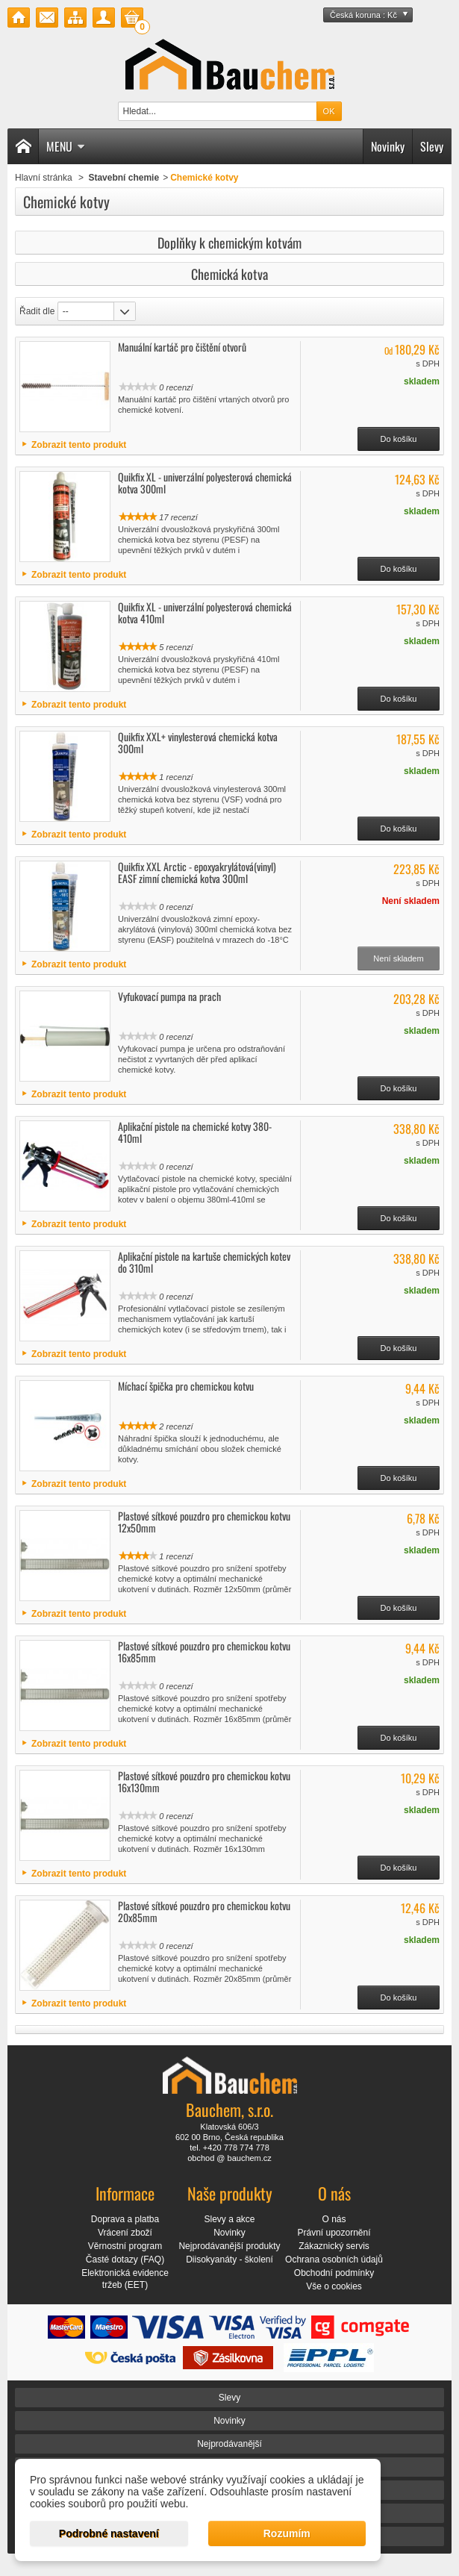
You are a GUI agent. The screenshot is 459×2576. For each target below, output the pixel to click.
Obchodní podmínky (334, 2273)
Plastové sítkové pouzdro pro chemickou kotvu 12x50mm (204, 1521)
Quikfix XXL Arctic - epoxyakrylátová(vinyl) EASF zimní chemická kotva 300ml (197, 872)
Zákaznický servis (334, 2246)
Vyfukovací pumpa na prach (169, 996)
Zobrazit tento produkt (78, 445)
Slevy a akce (229, 2219)
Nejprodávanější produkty (229, 2246)
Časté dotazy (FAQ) (125, 2259)
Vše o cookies (334, 2286)
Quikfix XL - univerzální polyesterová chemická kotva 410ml (205, 612)
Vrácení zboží (125, 2232)
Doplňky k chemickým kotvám (229, 242)
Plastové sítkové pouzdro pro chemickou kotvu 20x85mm (204, 1911)
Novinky (388, 146)
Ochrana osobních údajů (334, 2259)
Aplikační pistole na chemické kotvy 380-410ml (195, 1132)
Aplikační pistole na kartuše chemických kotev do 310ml (204, 1262)
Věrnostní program (125, 2246)
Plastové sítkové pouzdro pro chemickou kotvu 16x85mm (204, 1651)
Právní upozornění (333, 2232)
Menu (65, 146)
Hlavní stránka (43, 177)
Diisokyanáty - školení (229, 2259)
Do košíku (399, 438)
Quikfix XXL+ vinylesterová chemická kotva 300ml (198, 742)
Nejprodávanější (229, 2444)
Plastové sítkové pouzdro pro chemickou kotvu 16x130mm (204, 1781)
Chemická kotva (229, 273)
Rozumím (286, 2533)
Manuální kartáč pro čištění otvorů (182, 347)
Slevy (431, 146)
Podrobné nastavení (109, 2533)
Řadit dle (36, 311)
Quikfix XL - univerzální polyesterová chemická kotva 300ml (205, 482)
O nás (334, 2219)
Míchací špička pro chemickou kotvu (186, 1386)
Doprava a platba (125, 2219)
